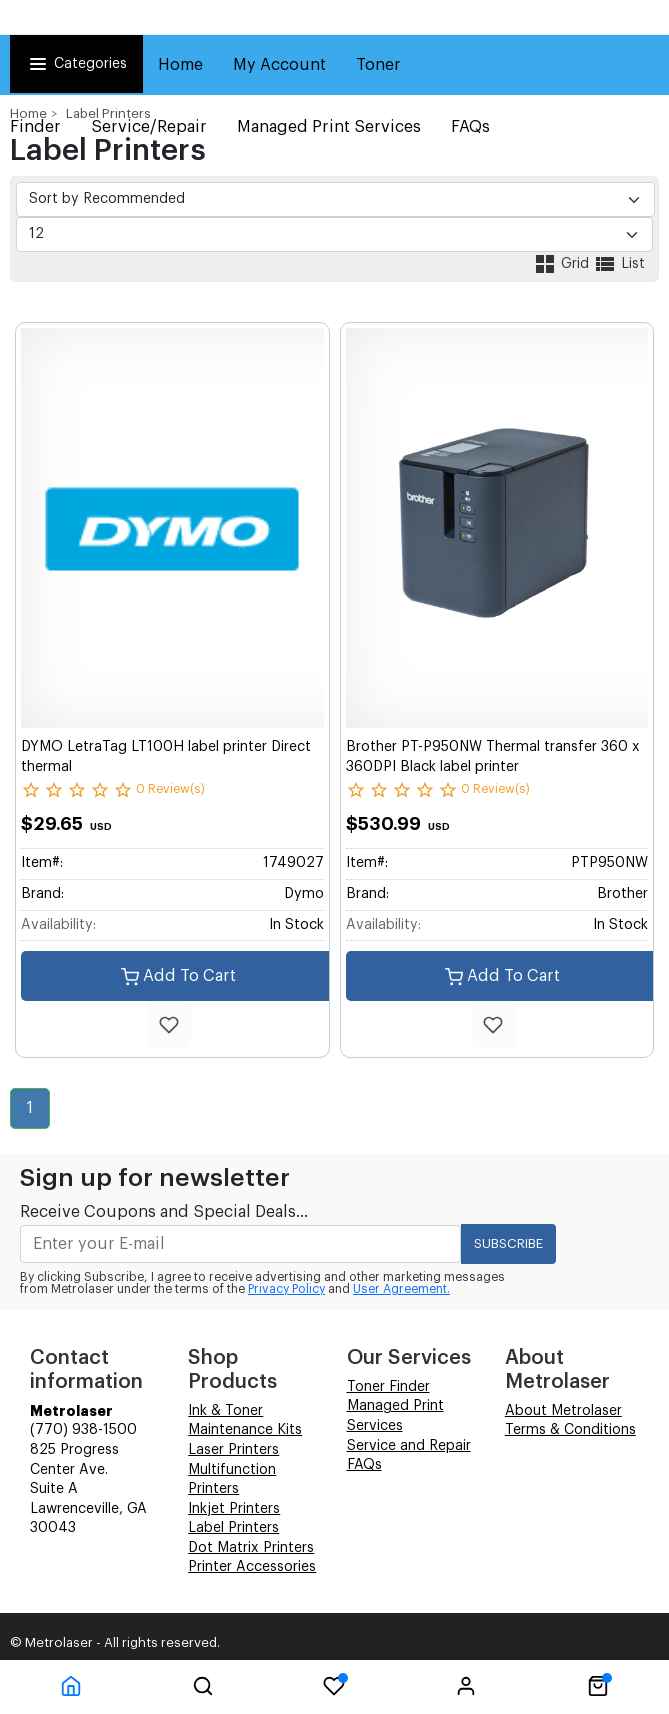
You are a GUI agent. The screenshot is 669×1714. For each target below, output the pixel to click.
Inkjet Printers (234, 1509)
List (619, 264)
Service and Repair (409, 1446)
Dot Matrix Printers (251, 1548)
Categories (76, 64)
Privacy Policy (286, 1289)
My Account (279, 65)
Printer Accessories (252, 1567)
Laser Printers (233, 1450)
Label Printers (108, 113)
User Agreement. (401, 1289)
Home (180, 65)
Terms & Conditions (570, 1430)
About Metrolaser (563, 1411)
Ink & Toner (225, 1411)
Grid (563, 264)
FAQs (364, 1465)
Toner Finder (388, 1387)
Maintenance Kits (245, 1430)
